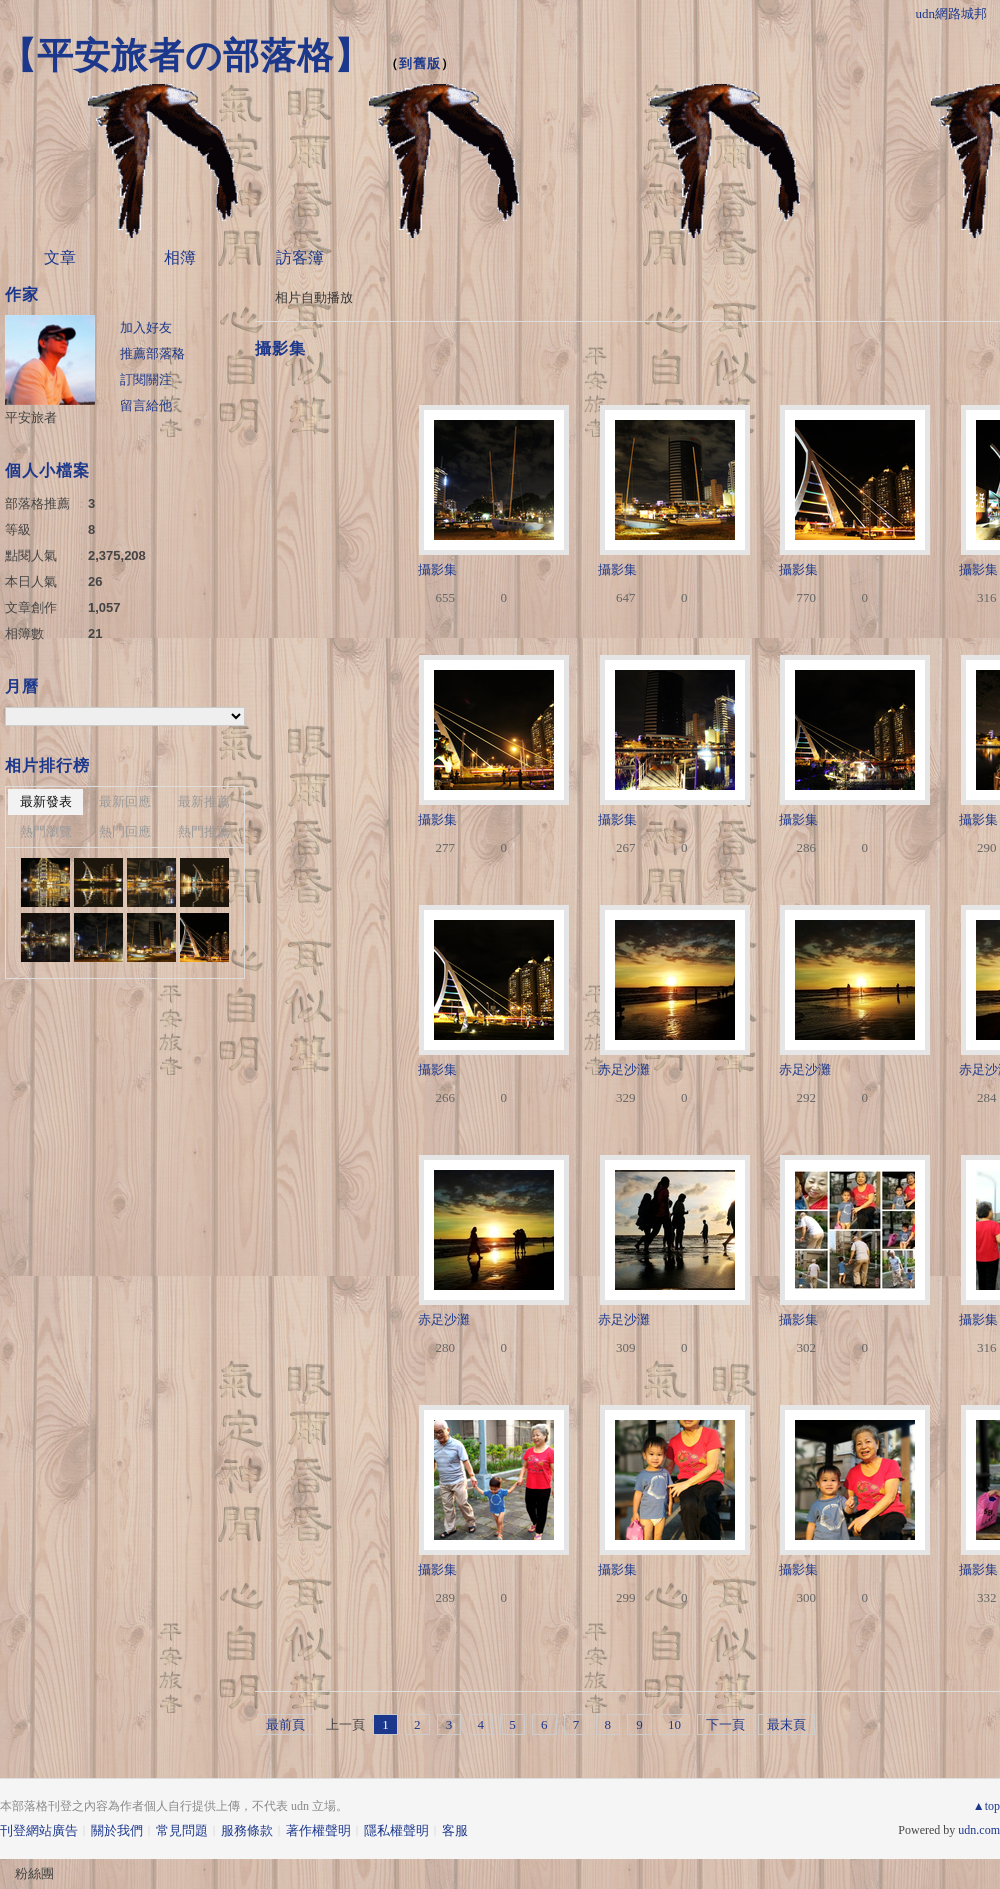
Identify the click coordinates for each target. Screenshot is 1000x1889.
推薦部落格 (152, 353)
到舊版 (420, 63)
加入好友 (146, 327)
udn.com (979, 1830)
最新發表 (46, 801)
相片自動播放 (314, 297)
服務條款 (247, 1830)
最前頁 (285, 1724)
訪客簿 (300, 257)
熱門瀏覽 (46, 831)
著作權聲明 (318, 1830)
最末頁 (786, 1724)
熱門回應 (125, 831)
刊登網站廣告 (39, 1830)
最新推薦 (204, 801)
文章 (60, 257)
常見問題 (182, 1830)
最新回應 (125, 801)
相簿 (180, 257)
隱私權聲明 (396, 1830)
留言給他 (146, 405)
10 (674, 1724)
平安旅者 (31, 417)
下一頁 (725, 1724)
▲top (986, 1806)
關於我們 (117, 1830)
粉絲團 (34, 1873)
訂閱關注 (146, 379)
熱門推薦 (204, 831)
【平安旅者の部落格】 (185, 55)
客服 (455, 1830)
